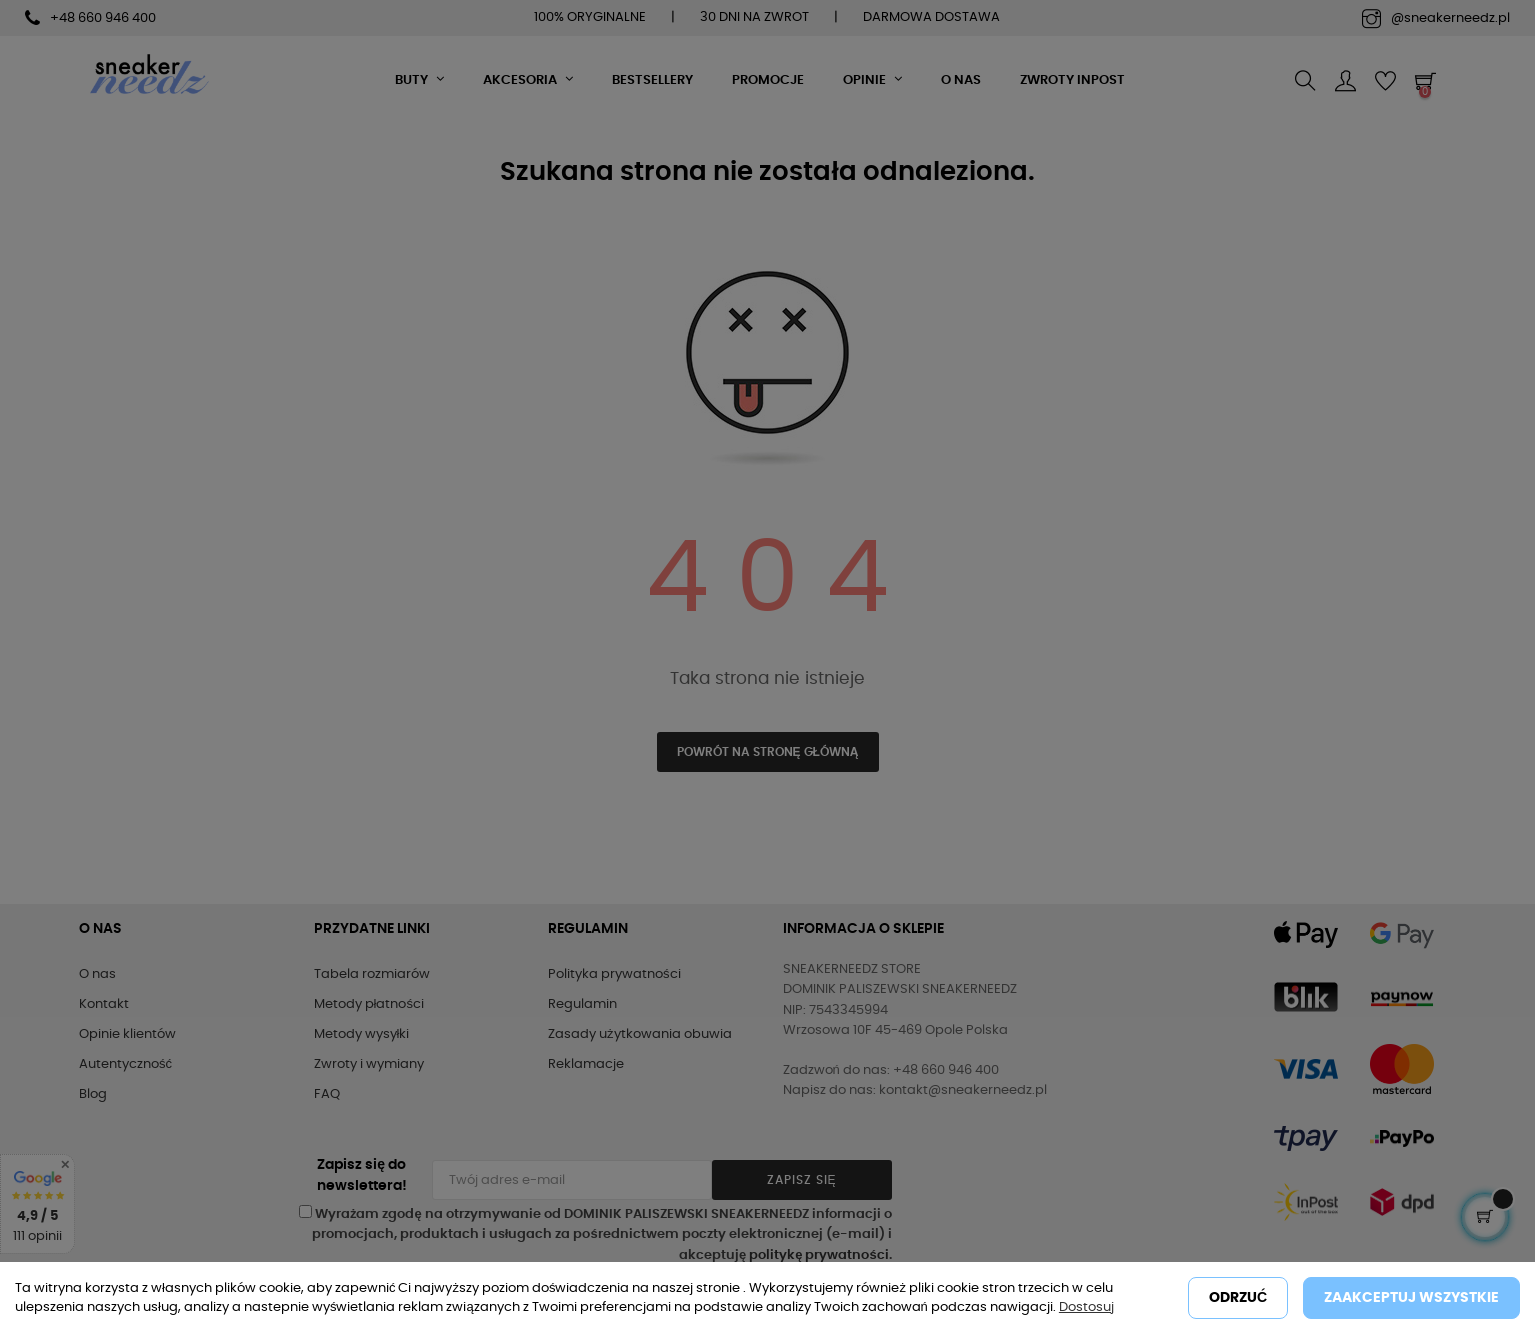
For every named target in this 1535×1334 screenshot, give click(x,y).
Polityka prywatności (614, 974)
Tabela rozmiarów (372, 974)
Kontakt (104, 1004)
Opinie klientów (127, 1034)
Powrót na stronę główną (768, 752)
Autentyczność (125, 1064)
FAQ (327, 1094)
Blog (93, 1094)
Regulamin (582, 1004)
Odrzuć (1238, 1298)
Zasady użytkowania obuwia (640, 1034)
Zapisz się (802, 1180)
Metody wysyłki (362, 1034)
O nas (97, 974)
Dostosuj (1086, 1307)
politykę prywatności (818, 1255)
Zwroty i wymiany (369, 1064)
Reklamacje (586, 1064)
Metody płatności (369, 1004)
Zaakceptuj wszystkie (1411, 1298)
